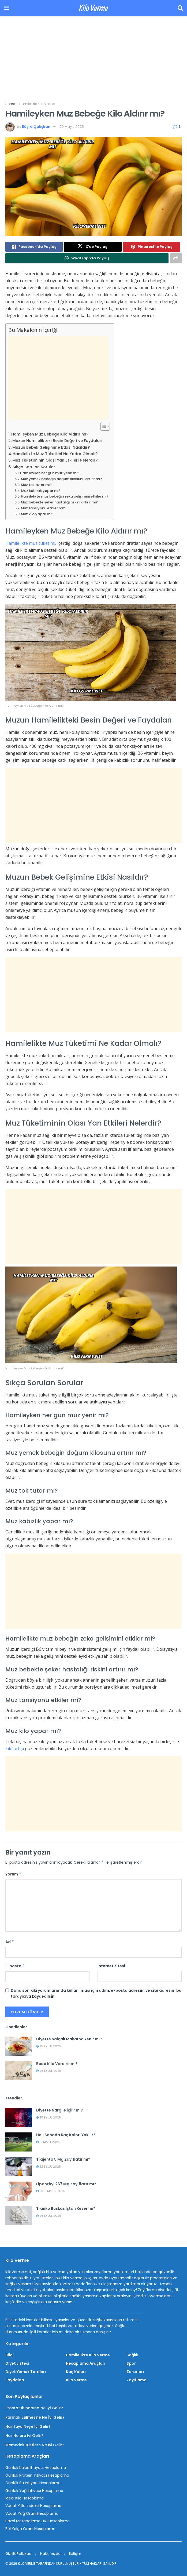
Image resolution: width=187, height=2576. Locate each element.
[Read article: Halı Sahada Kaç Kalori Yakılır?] (18, 2142)
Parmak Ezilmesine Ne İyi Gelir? (35, 2417)
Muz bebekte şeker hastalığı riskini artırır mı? (59, 502)
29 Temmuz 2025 (50, 2191)
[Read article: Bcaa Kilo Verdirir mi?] (18, 2071)
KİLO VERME (26, 2563)
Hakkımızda (50, 2553)
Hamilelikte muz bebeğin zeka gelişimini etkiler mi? (65, 496)
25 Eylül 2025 (48, 2046)
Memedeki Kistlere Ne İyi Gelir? (34, 2445)
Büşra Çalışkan (36, 126)
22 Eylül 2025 (48, 2166)
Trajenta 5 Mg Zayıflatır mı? (63, 2159)
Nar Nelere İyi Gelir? (24, 2435)
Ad (9, 1942)
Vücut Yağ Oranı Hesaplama (31, 2513)
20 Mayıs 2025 (71, 126)
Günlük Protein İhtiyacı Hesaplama (37, 2475)
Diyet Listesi (17, 2363)
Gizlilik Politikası (18, 2553)
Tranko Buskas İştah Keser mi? (65, 2208)
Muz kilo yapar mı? (37, 514)
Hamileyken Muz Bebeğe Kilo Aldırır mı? (49, 434)
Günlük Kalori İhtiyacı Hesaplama (35, 2467)
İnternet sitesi (111, 1966)
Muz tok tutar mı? (36, 484)
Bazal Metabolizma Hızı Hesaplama (37, 2521)
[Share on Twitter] (92, 247)
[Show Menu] (6, 8)
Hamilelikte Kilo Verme (37, 103)
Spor (131, 2363)
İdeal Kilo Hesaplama (24, 2498)
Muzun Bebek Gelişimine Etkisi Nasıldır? (51, 447)
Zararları (135, 2371)
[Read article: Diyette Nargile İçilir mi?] (18, 2117)
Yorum (13, 1874)
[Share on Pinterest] (151, 247)
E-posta (15, 1966)
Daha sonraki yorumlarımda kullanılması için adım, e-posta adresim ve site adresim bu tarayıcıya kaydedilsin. (96, 1993)
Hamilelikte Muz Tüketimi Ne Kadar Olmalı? (55, 453)
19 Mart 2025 (48, 2142)
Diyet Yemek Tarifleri (25, 2371)
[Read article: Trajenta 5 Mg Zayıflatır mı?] (18, 2166)
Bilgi (9, 2355)
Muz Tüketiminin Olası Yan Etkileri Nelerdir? (55, 460)
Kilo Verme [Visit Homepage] (93, 8)
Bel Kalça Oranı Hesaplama (30, 2528)
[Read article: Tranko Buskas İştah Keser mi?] (18, 2215)
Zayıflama (136, 2380)
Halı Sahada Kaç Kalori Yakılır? (65, 2135)
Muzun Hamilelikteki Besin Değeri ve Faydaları (57, 440)
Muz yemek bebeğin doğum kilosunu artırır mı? (61, 478)
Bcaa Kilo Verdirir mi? (57, 2063)
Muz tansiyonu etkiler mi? (43, 508)
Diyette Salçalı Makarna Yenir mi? (69, 2039)
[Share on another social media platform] (176, 258)
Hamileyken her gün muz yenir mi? (49, 473)
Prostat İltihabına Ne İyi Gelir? (34, 2408)
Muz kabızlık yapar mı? (41, 490)
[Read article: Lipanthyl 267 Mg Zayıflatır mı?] (18, 2191)
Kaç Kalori (76, 2371)
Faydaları (14, 2380)
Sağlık (132, 2355)
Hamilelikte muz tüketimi (30, 543)
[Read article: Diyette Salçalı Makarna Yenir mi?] (18, 2046)
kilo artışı (14, 1748)
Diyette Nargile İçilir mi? (59, 2110)
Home (10, 103)
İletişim (75, 2553)
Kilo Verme (76, 2380)
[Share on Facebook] (34, 247)
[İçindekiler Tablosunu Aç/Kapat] (102, 426)
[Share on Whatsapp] (87, 258)
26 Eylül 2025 (48, 2071)
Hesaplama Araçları (85, 2363)
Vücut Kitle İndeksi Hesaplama (33, 2505)
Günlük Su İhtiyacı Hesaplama (33, 2483)
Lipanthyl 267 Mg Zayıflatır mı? (66, 2184)
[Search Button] (180, 8)
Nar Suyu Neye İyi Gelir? (28, 2426)
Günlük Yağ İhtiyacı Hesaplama (34, 2490)
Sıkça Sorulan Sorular (34, 467)
